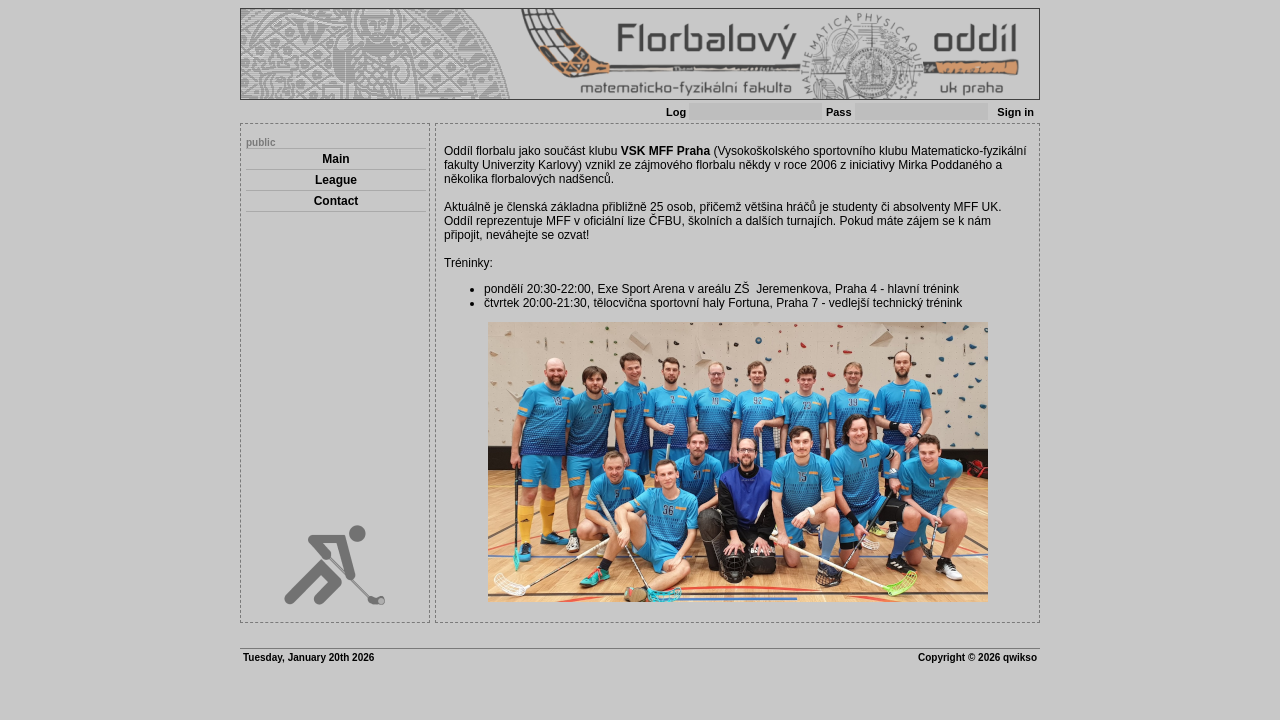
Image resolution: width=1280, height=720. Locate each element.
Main (335, 159)
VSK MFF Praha (665, 151)
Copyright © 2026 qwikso (977, 657)
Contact (336, 201)
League (336, 180)
